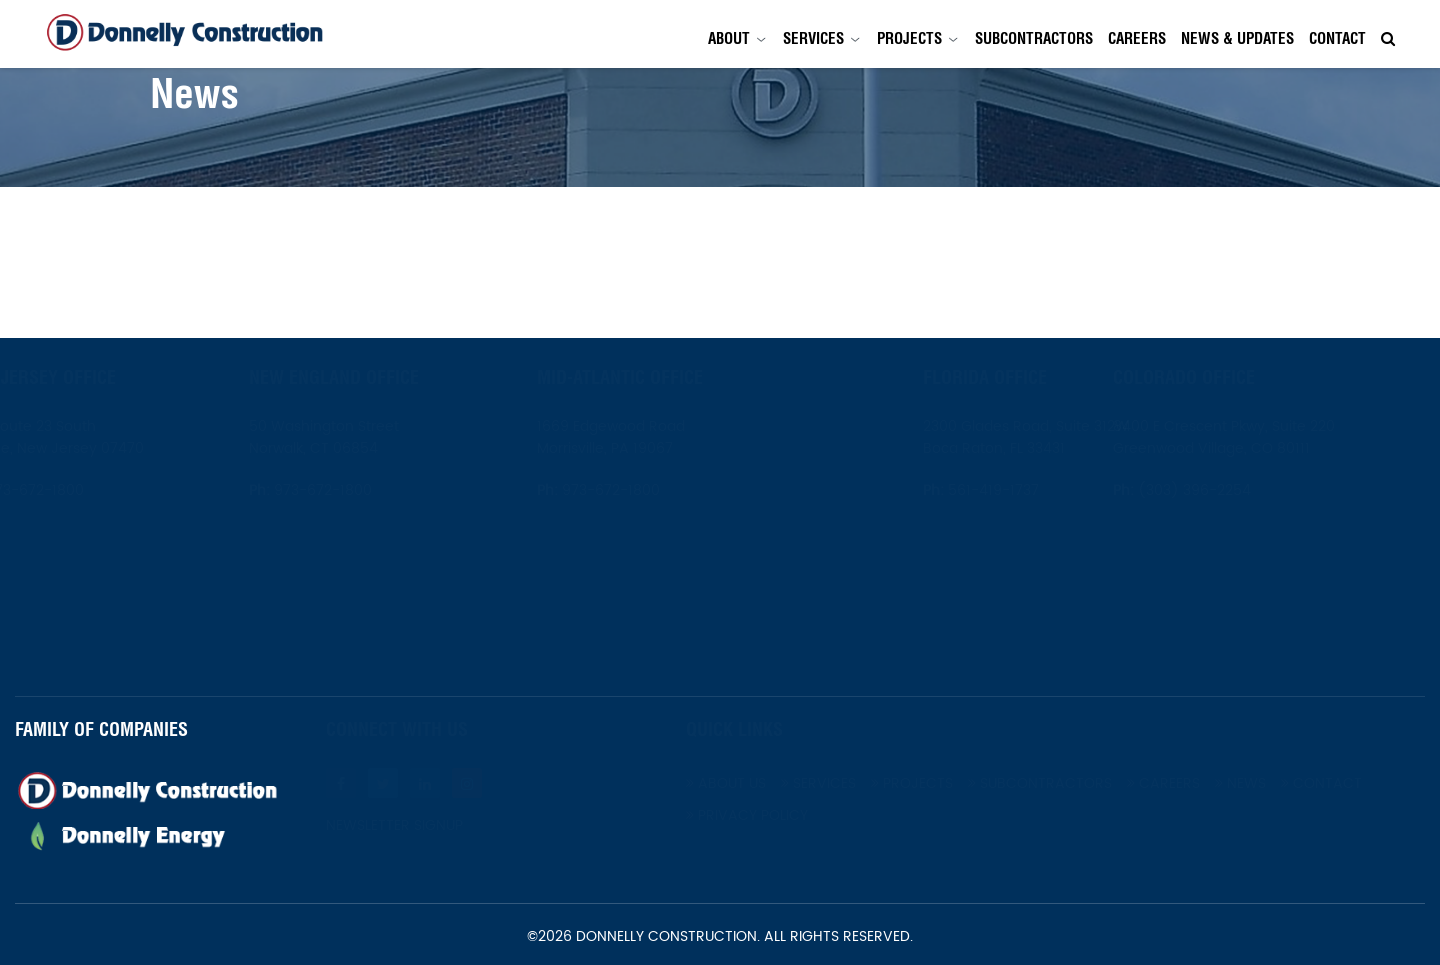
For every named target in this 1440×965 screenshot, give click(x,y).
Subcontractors (1034, 38)
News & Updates (1237, 38)
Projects (909, 38)
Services (813, 38)
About (729, 38)
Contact (1337, 38)
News (1289, 783)
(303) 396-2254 (1241, 490)
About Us (775, 783)
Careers (1137, 38)
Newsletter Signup (443, 826)
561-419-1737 (944, 490)
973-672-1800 (82, 490)
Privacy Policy (796, 815)
